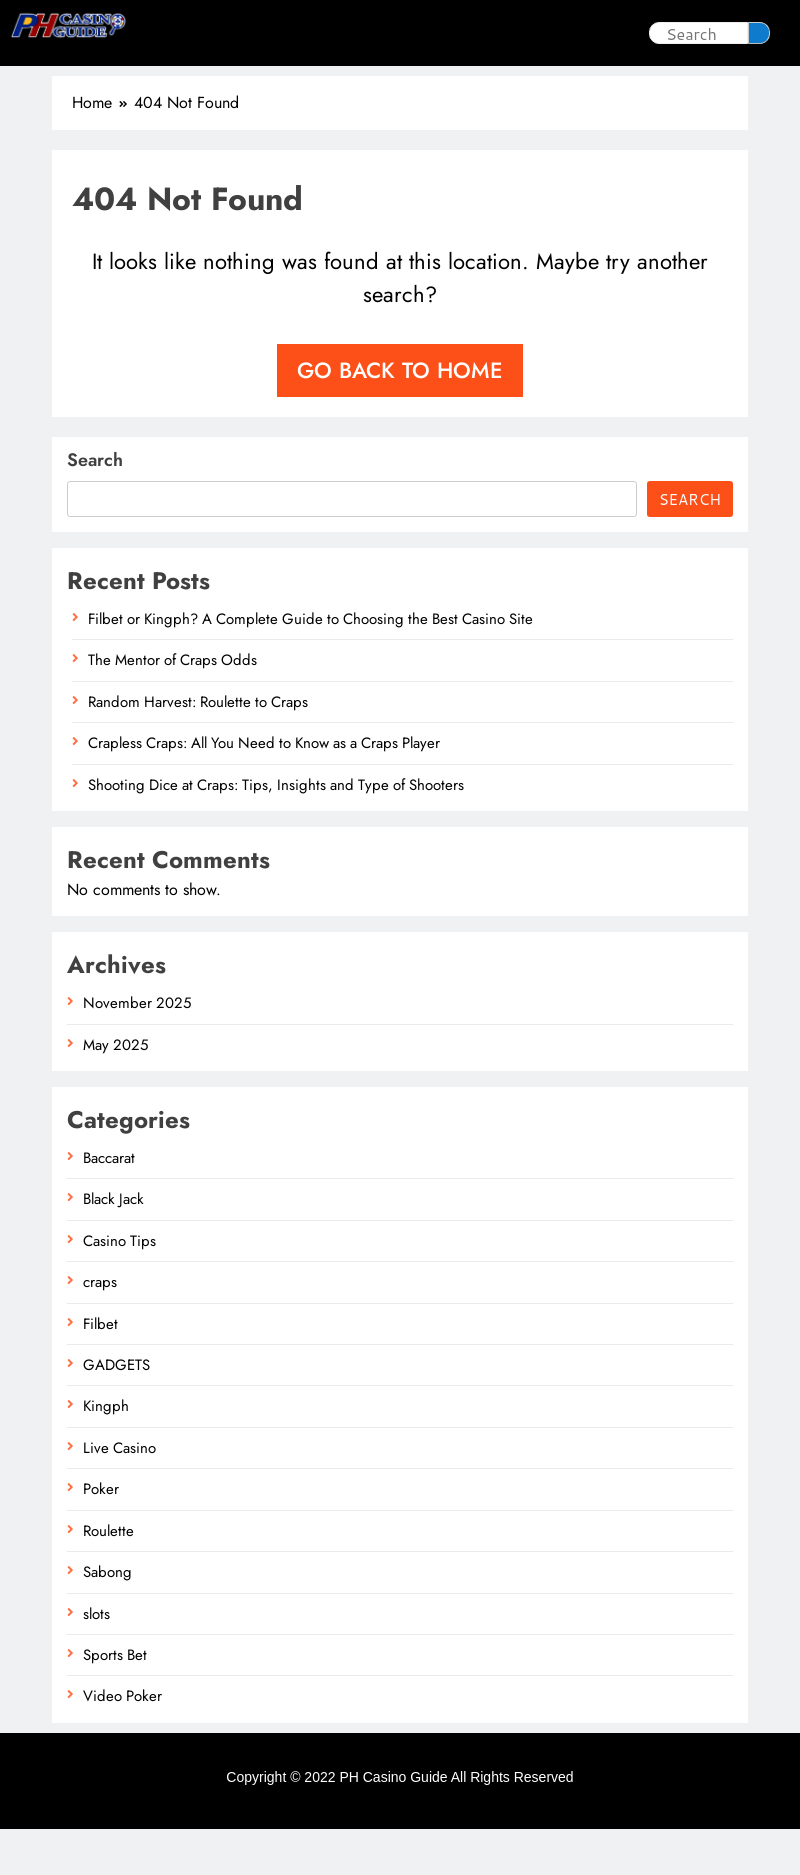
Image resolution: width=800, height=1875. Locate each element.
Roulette (108, 1577)
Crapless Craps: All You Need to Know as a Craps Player (264, 789)
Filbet (100, 1370)
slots (349, 32)
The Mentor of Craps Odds (172, 706)
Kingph (106, 1452)
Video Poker (122, 1742)
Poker (521, 32)
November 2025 (137, 1049)
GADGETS (116, 1411)
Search (95, 506)
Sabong (430, 32)
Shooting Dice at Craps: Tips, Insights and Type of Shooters (276, 831)
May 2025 (115, 1091)
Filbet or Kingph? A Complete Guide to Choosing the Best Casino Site (310, 665)
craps (100, 1328)
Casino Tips (253, 32)
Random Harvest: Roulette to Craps (198, 748)
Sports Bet (463, 78)
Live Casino (339, 78)
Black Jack (113, 1245)
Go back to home (400, 416)
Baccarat (109, 1204)
